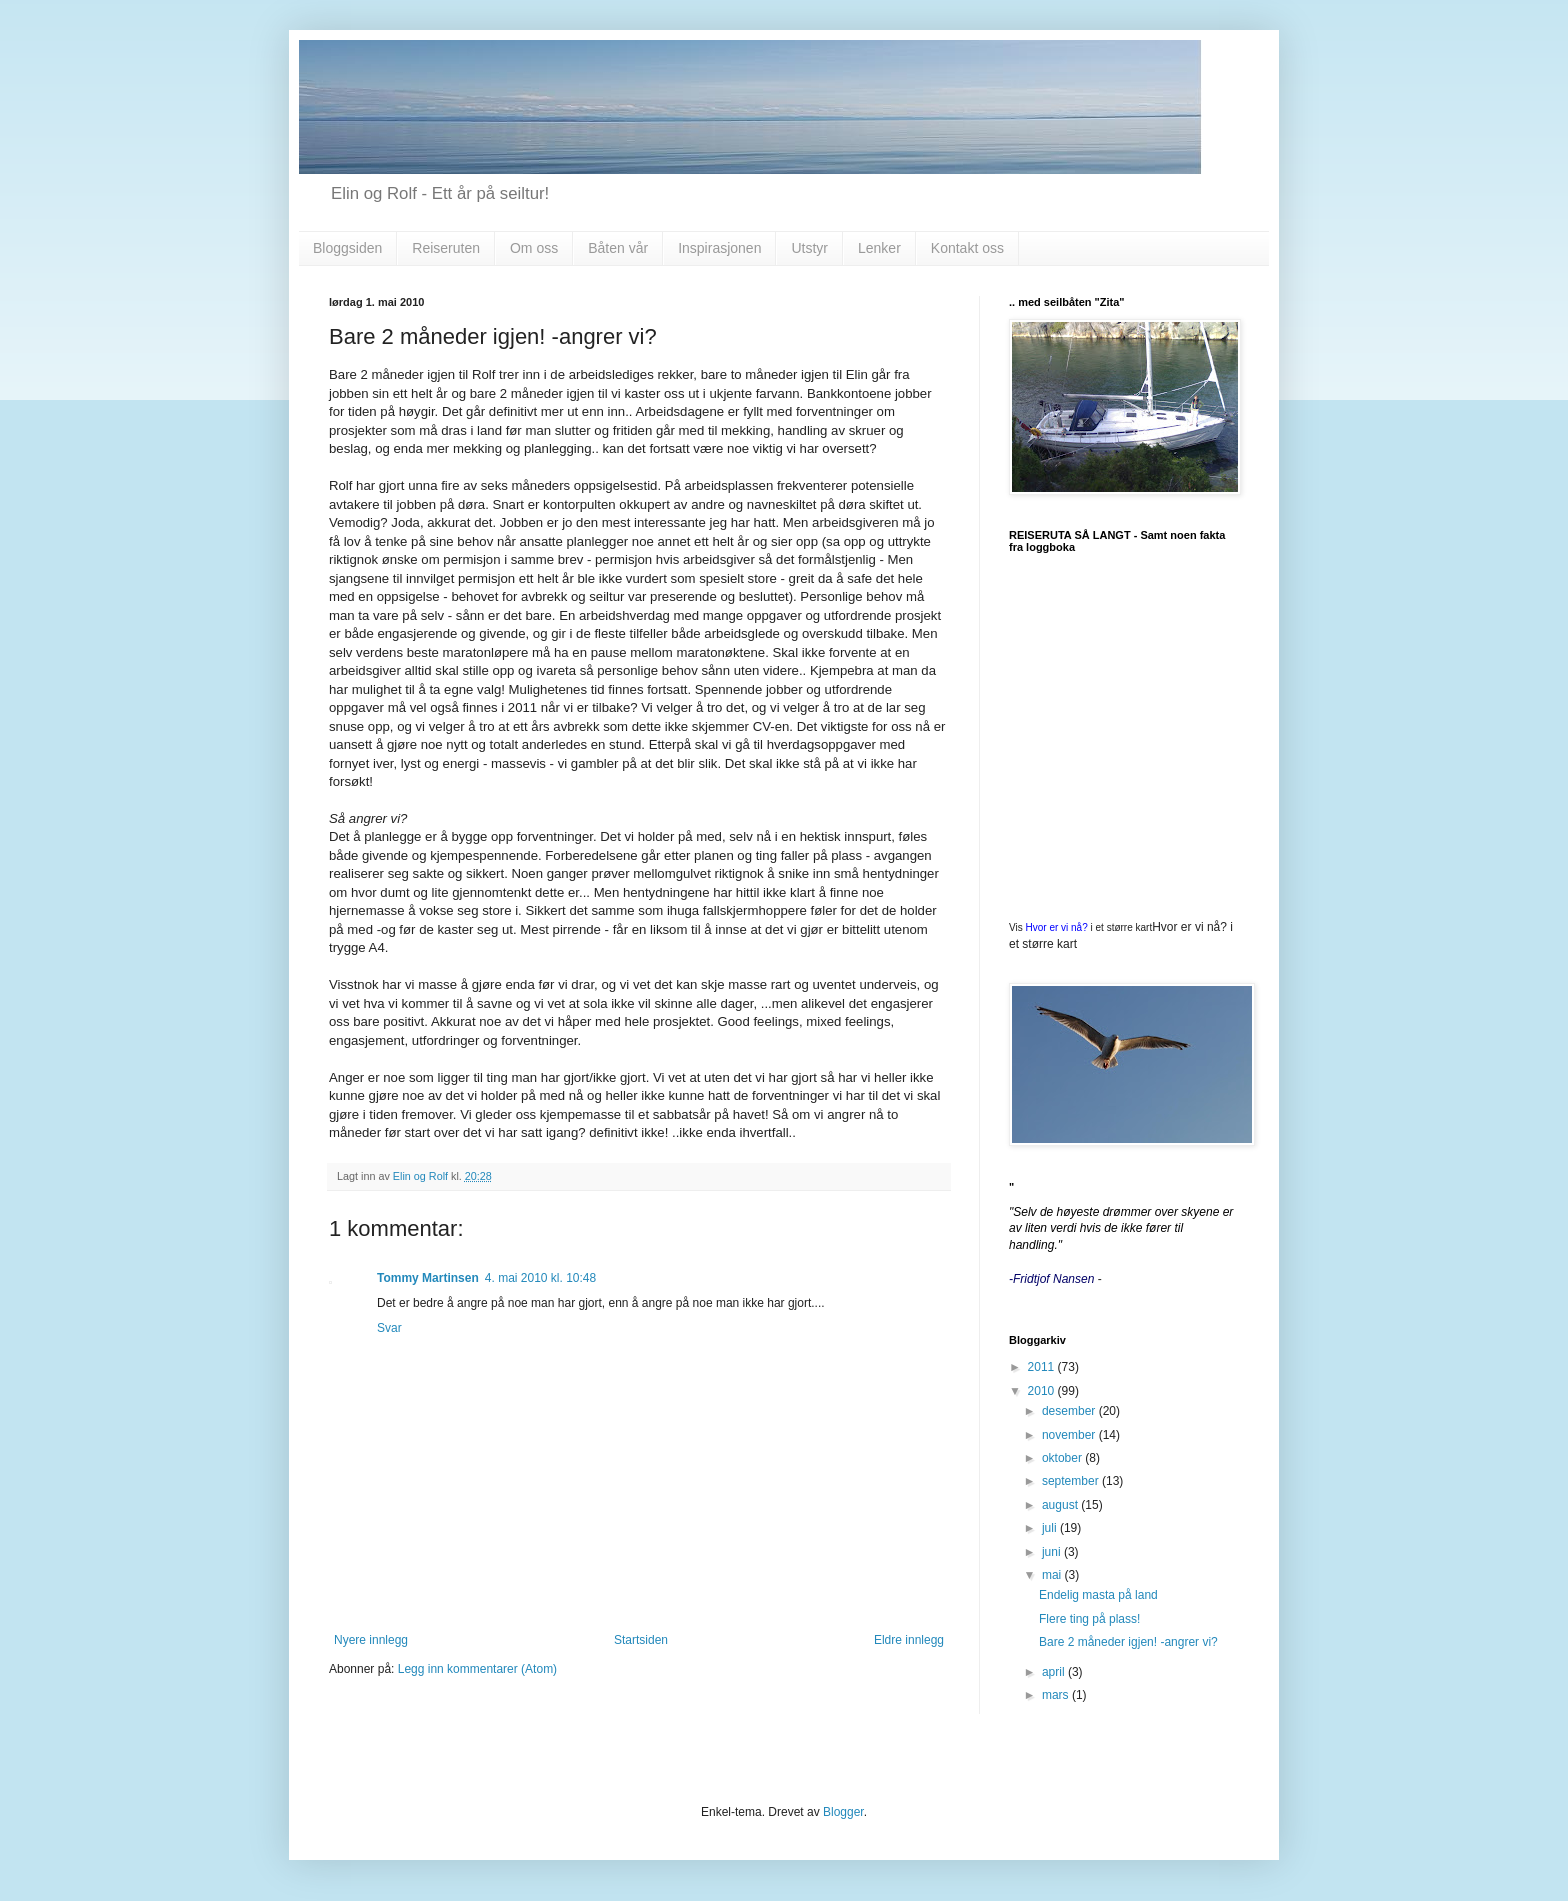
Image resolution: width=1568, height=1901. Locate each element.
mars (1057, 1695)
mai (1053, 1575)
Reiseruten (446, 248)
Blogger (843, 1812)
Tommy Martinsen (428, 1278)
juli (1051, 1528)
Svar (389, 1328)
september (1072, 1481)
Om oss (534, 248)
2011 (1043, 1367)
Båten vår (618, 248)
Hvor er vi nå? (1057, 927)
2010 (1043, 1391)
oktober (1063, 1458)
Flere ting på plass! (1089, 1619)
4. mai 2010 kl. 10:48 (540, 1278)
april (1055, 1672)
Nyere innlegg (371, 1640)
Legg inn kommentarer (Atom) (477, 1669)
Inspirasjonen (719, 248)
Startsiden (641, 1640)
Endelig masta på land (1098, 1595)
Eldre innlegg (909, 1640)
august (1061, 1505)
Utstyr (809, 248)
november (1070, 1435)
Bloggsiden (347, 248)
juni (1053, 1552)
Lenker (879, 248)
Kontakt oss (967, 248)
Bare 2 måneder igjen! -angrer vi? (1128, 1642)
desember (1070, 1411)
